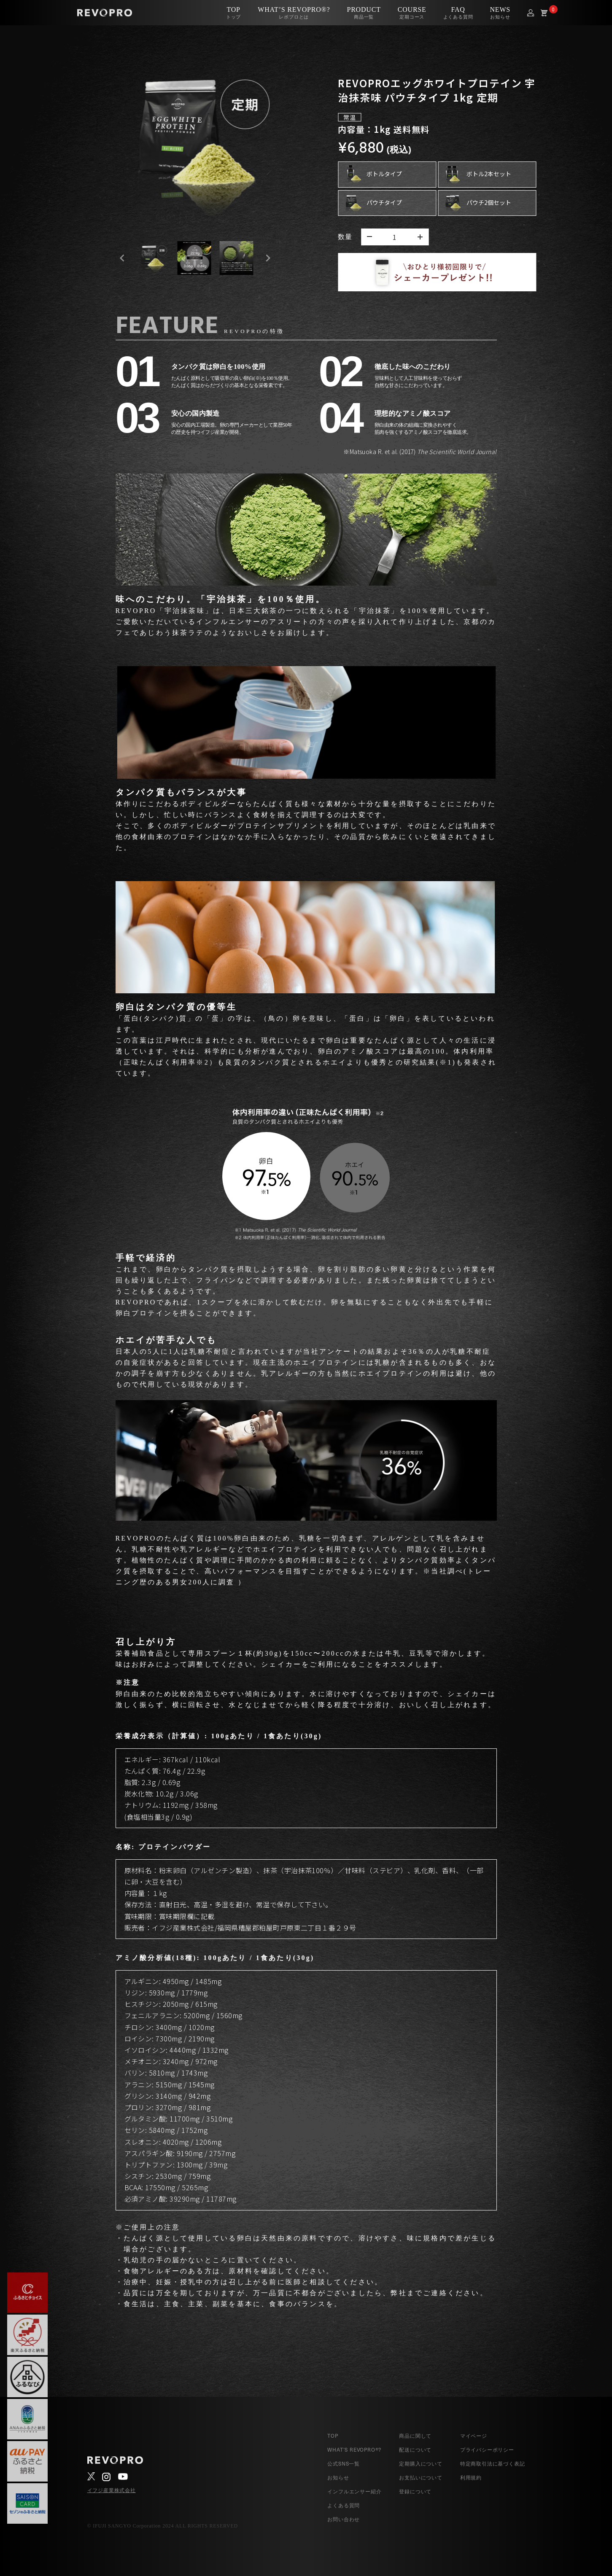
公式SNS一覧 (343, 2463)
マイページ (473, 2435)
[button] (152, 258)
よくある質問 (343, 2505)
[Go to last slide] (122, 258)
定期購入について (420, 2463)
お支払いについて (420, 2477)
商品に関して (415, 2435)
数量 (345, 236)
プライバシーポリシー (487, 2449)
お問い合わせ (343, 2519)
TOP (332, 2435)
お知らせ (338, 2477)
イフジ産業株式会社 (111, 2490)
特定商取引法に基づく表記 (492, 2463)
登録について (415, 2491)
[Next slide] (267, 258)
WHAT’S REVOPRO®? (354, 2449)
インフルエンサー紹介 (354, 2491)
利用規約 (471, 2477)
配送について (415, 2449)
